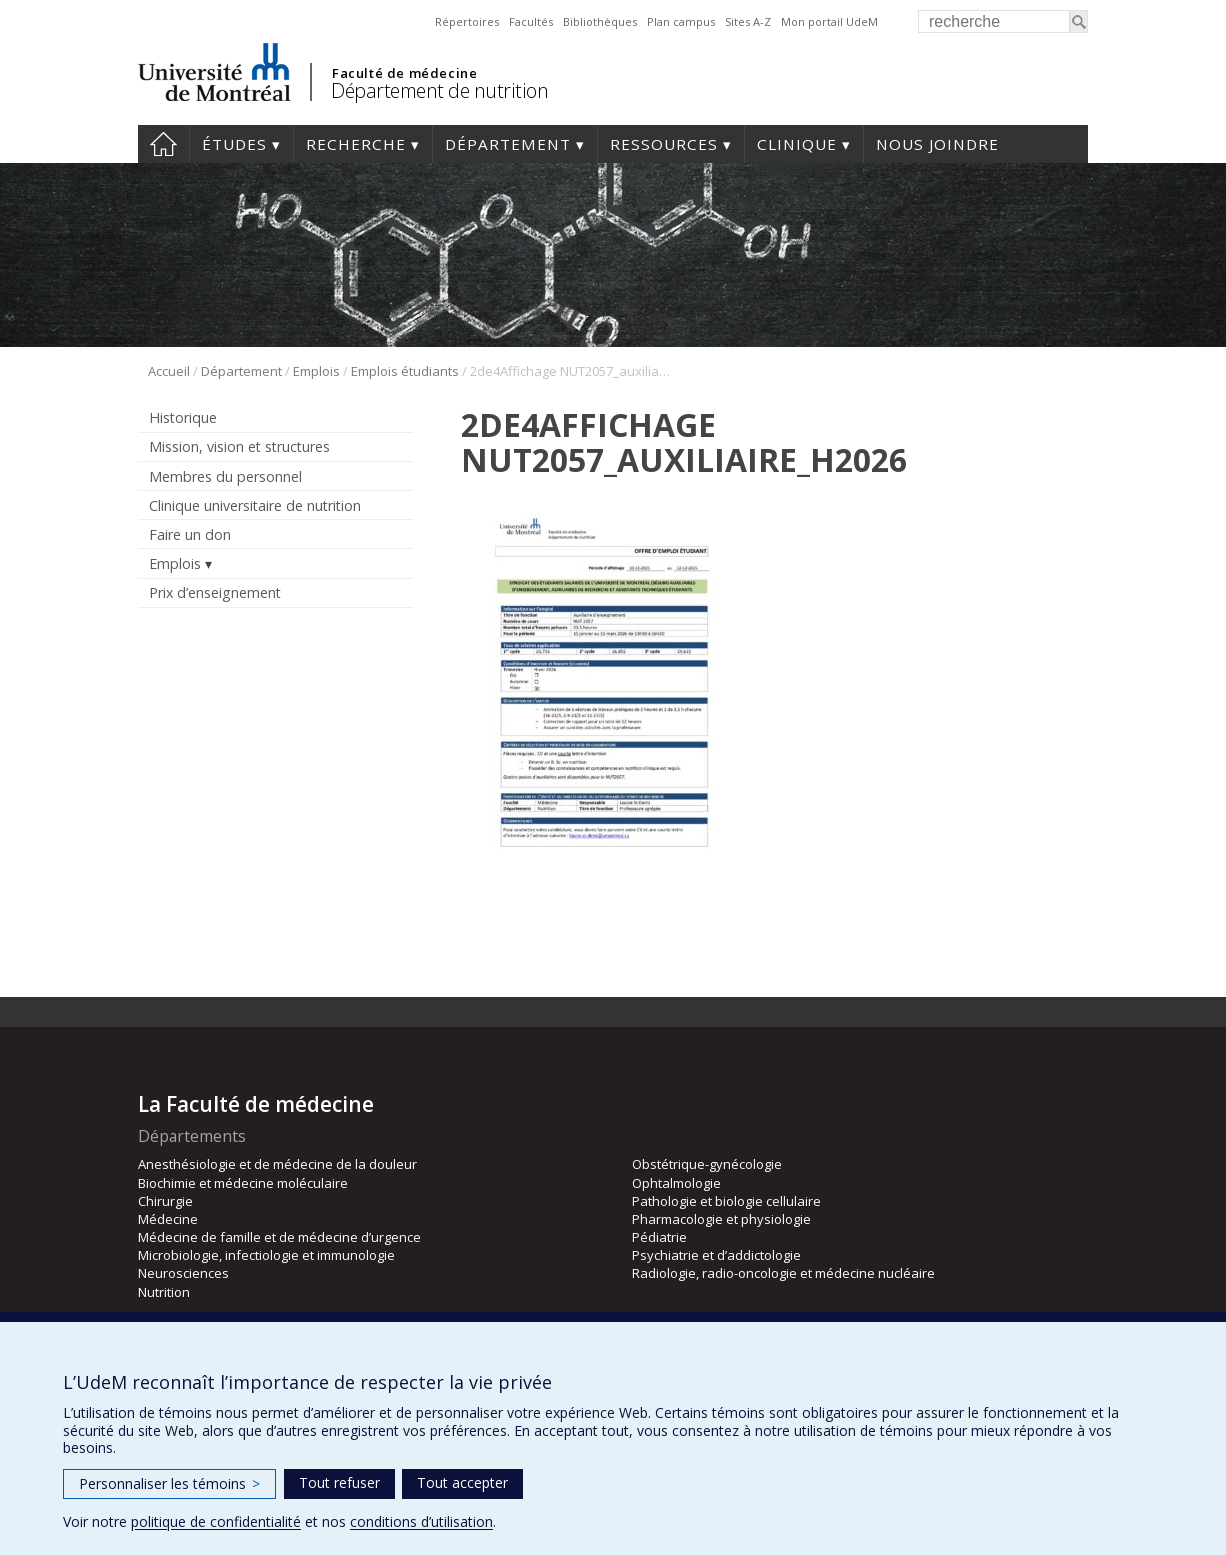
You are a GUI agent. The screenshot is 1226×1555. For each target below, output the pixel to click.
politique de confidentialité (216, 1521)
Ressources (664, 144)
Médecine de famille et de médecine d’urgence (279, 1237)
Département (508, 144)
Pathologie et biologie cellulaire (726, 1201)
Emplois (316, 371)
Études (234, 144)
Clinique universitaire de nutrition (255, 505)
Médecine (168, 1219)
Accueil (163, 144)
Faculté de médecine (404, 73)
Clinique (797, 144)
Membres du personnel (225, 476)
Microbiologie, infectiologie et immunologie (266, 1255)
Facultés (531, 21)
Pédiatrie (659, 1237)
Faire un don (190, 534)
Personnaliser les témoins (169, 1483)
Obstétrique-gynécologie (707, 1164)
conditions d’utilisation (421, 1521)
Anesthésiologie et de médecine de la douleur (277, 1164)
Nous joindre (937, 144)
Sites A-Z (748, 21)
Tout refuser (339, 1482)
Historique (183, 417)
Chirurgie (165, 1201)
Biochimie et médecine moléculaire (243, 1183)
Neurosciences (183, 1273)
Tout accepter (462, 1482)
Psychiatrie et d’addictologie (716, 1255)
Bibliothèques (600, 21)
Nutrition (164, 1292)
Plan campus (681, 21)
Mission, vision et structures (239, 446)
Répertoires (467, 21)
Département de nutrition (439, 90)
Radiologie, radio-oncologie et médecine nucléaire (783, 1273)
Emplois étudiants (405, 371)
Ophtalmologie (676, 1183)
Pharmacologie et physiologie (721, 1219)
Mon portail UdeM (829, 21)
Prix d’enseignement (215, 592)
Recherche (356, 144)
